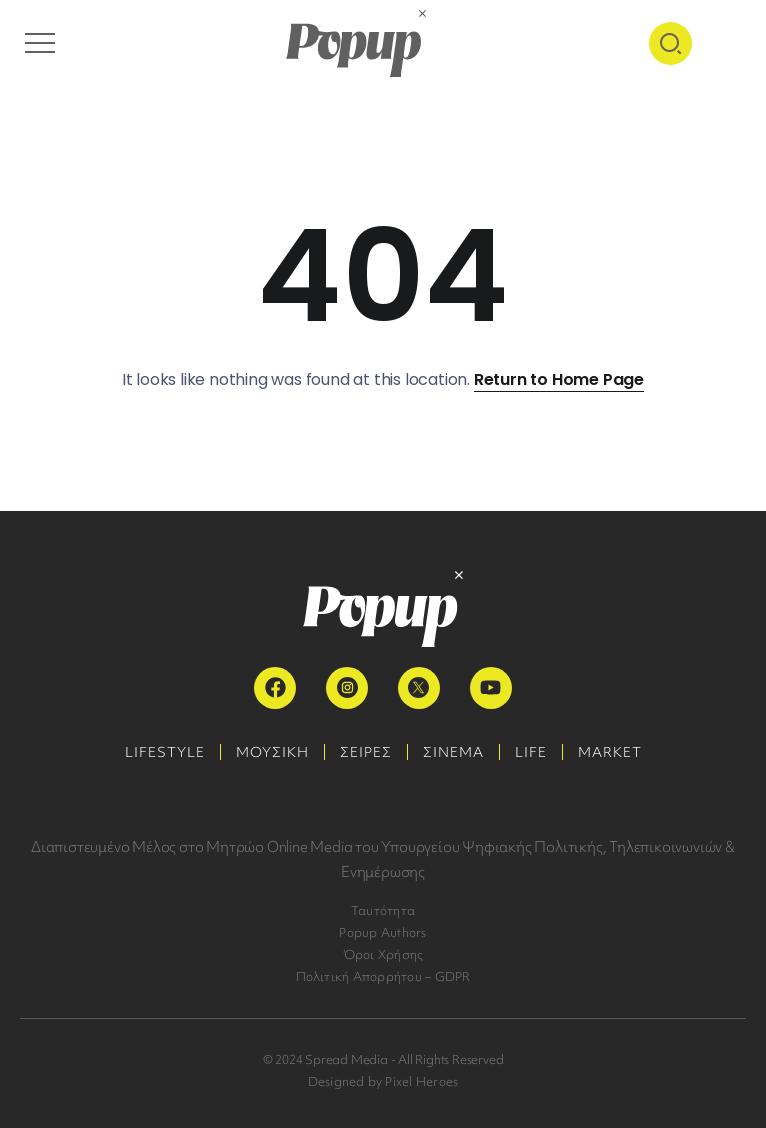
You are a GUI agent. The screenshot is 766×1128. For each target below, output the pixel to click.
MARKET (610, 752)
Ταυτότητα (383, 910)
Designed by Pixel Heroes (383, 1081)
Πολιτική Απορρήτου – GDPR (383, 976)
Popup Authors (382, 932)
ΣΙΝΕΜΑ (453, 752)
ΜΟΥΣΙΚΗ (272, 752)
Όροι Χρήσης (383, 954)
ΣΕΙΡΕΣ (366, 752)
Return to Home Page (559, 379)
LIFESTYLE (165, 752)
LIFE (531, 752)
